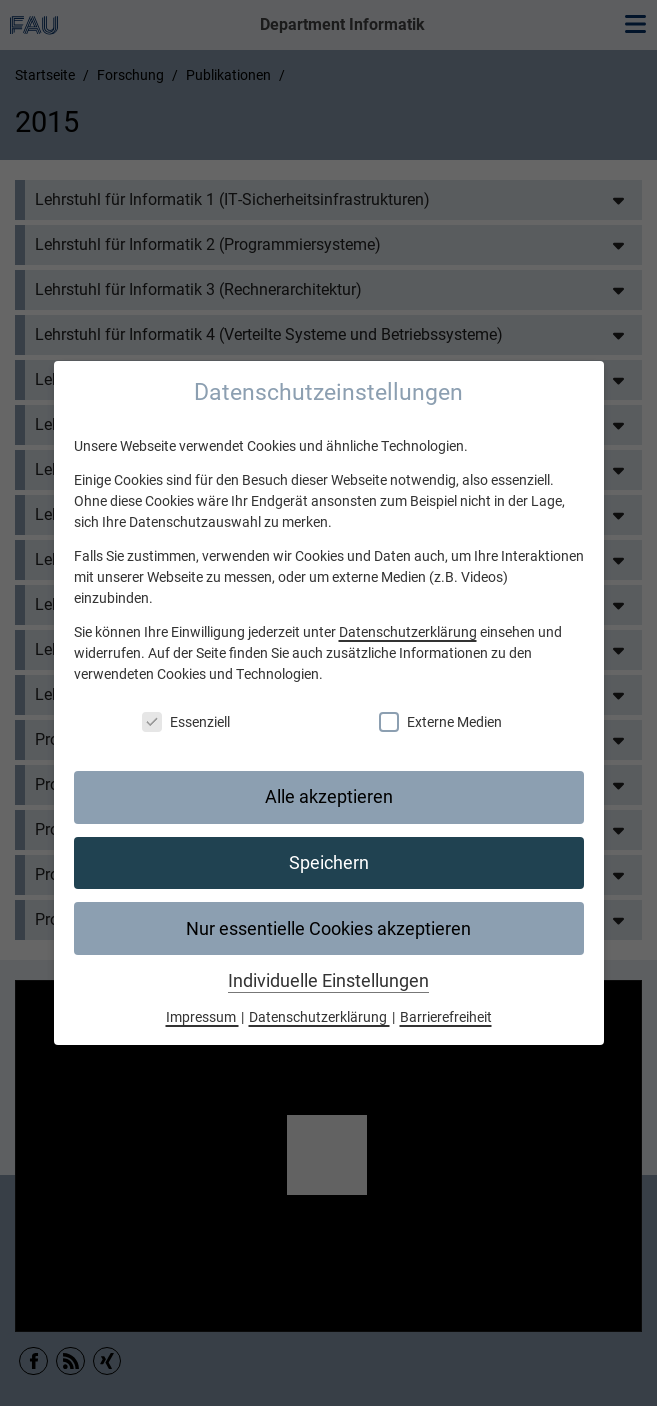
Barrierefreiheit (446, 1017)
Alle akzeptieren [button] (329, 797)
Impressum (202, 1017)
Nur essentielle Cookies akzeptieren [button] (328, 929)
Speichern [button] (329, 863)
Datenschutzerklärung (408, 632)
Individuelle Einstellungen (328, 981)
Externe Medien (440, 722)
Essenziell (186, 722)
